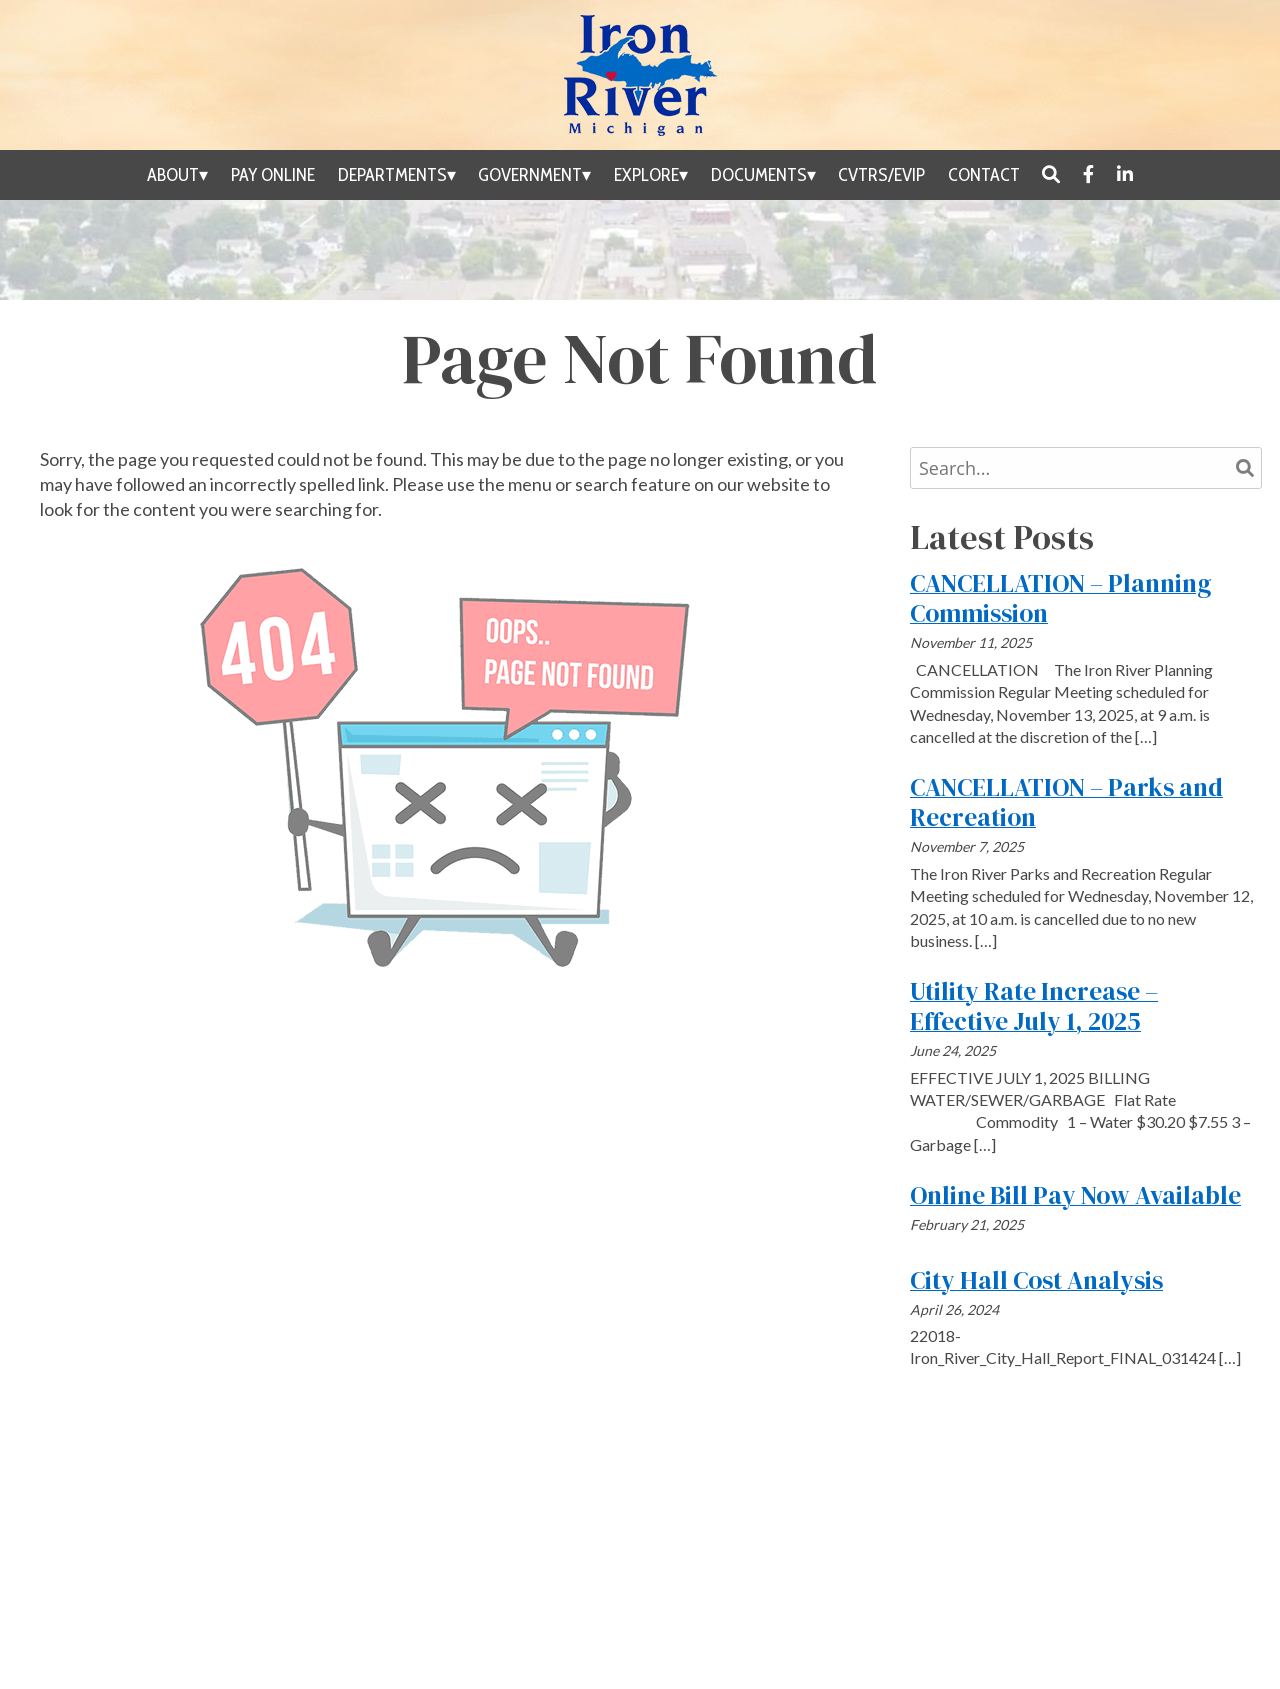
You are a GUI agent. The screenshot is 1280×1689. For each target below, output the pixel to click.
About (173, 175)
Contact (984, 175)
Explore (646, 175)
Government (530, 175)
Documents (759, 175)
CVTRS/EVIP (881, 175)
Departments (392, 175)
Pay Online (273, 175)
